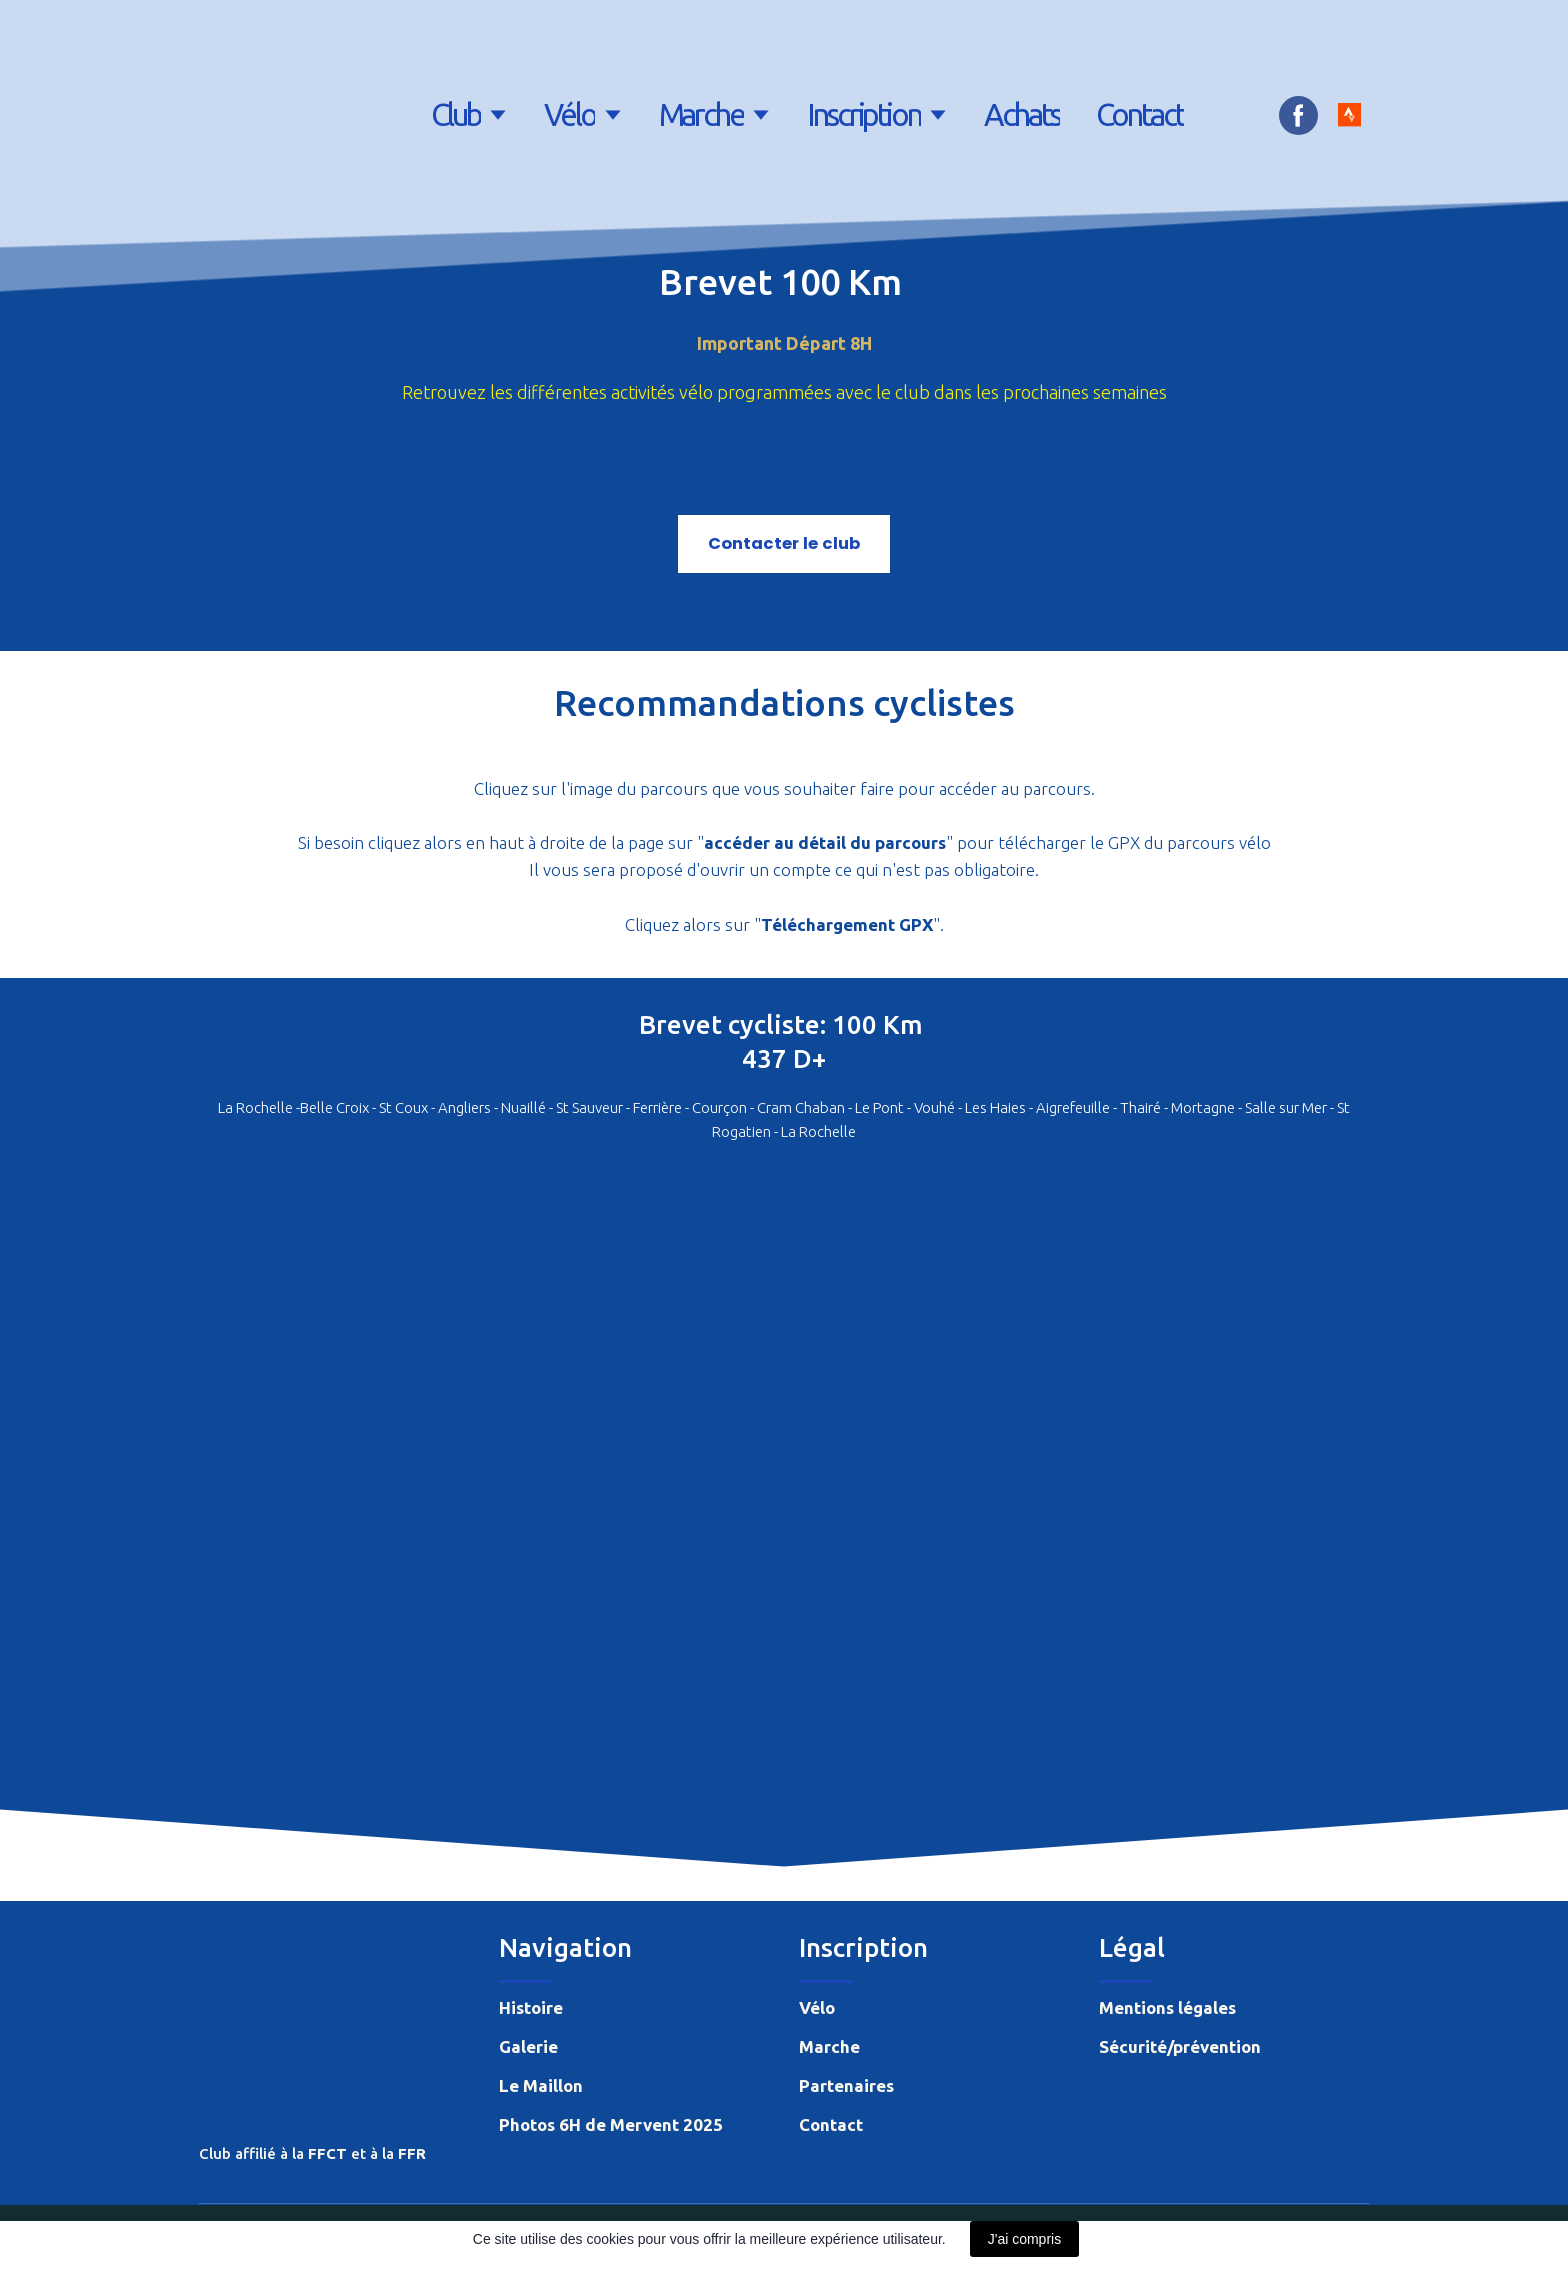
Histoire (531, 2007)
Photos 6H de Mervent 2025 (611, 2124)
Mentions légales (1167, 2007)
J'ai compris (1024, 2239)
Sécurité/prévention (1180, 2046)
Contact (1140, 114)
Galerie (528, 2046)
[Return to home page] (254, 115)
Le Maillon (541, 2085)
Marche (701, 114)
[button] (1298, 115)
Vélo (570, 114)
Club (456, 114)
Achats (1021, 114)
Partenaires (846, 2085)
